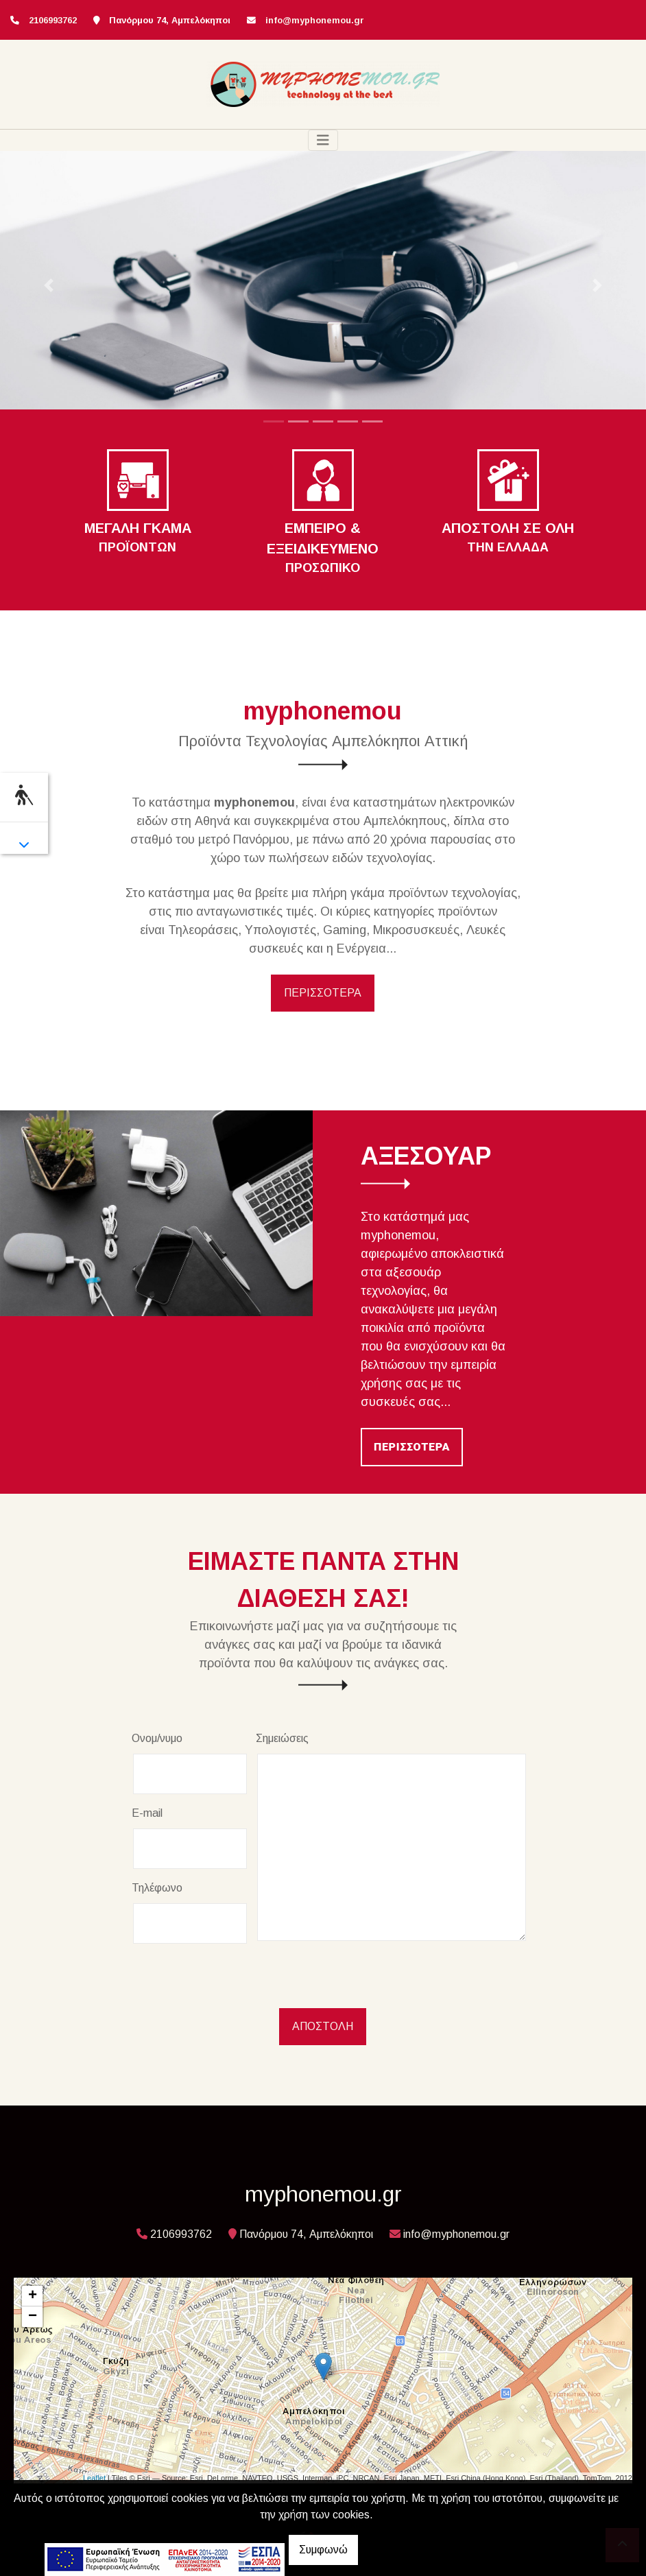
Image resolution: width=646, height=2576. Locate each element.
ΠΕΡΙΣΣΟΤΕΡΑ (322, 993)
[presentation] (236, 1981)
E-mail (147, 1813)
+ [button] (32, 2296)
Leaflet (94, 2478)
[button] (48, 285)
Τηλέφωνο (157, 1888)
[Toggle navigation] (323, 140)
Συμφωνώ (323, 2549)
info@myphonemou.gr (314, 20)
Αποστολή (322, 2026)
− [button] (32, 2316)
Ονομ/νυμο (157, 1738)
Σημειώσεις (282, 1738)
